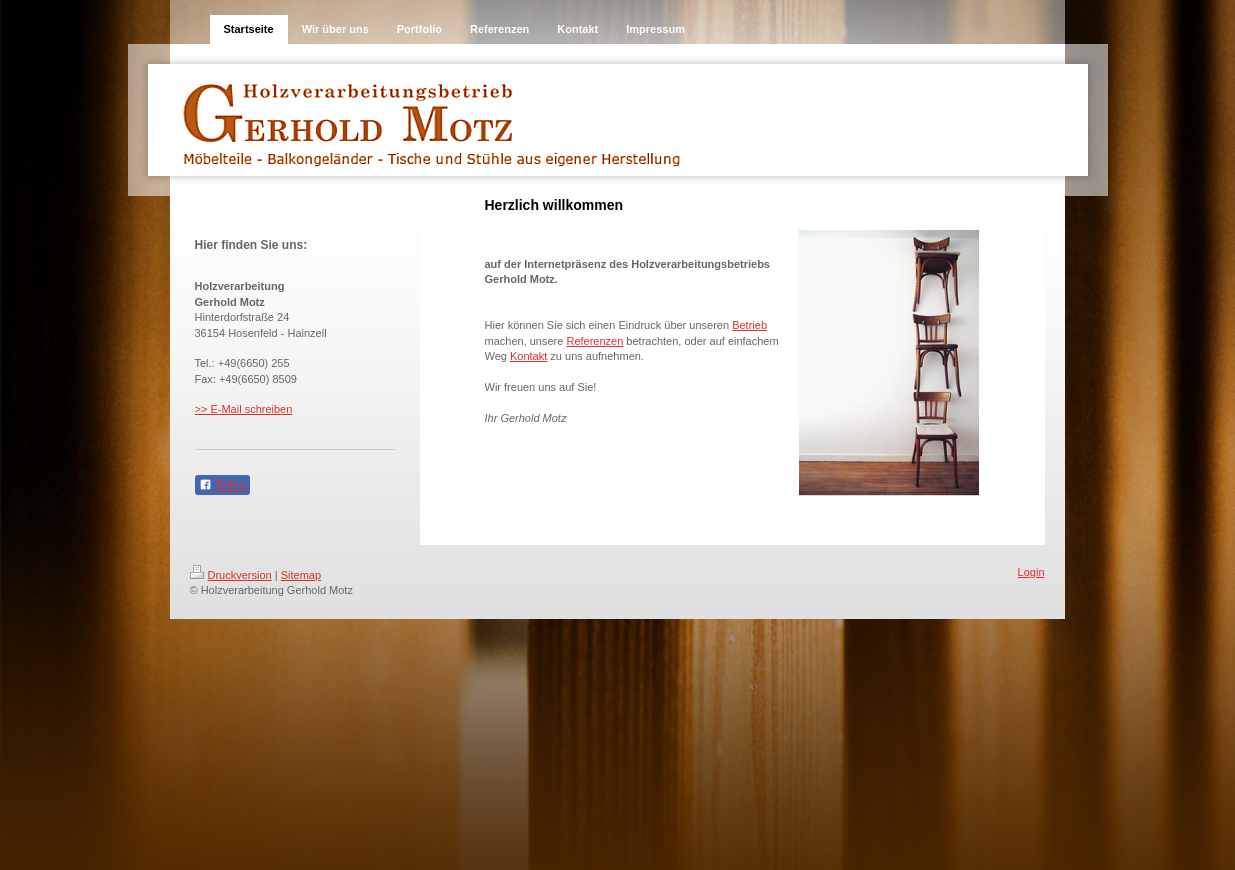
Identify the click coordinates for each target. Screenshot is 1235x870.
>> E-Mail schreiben (244, 409)
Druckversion (231, 575)
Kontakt (528, 356)
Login (1031, 572)
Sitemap (301, 575)
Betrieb (749, 325)
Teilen (222, 485)
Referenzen (594, 341)
